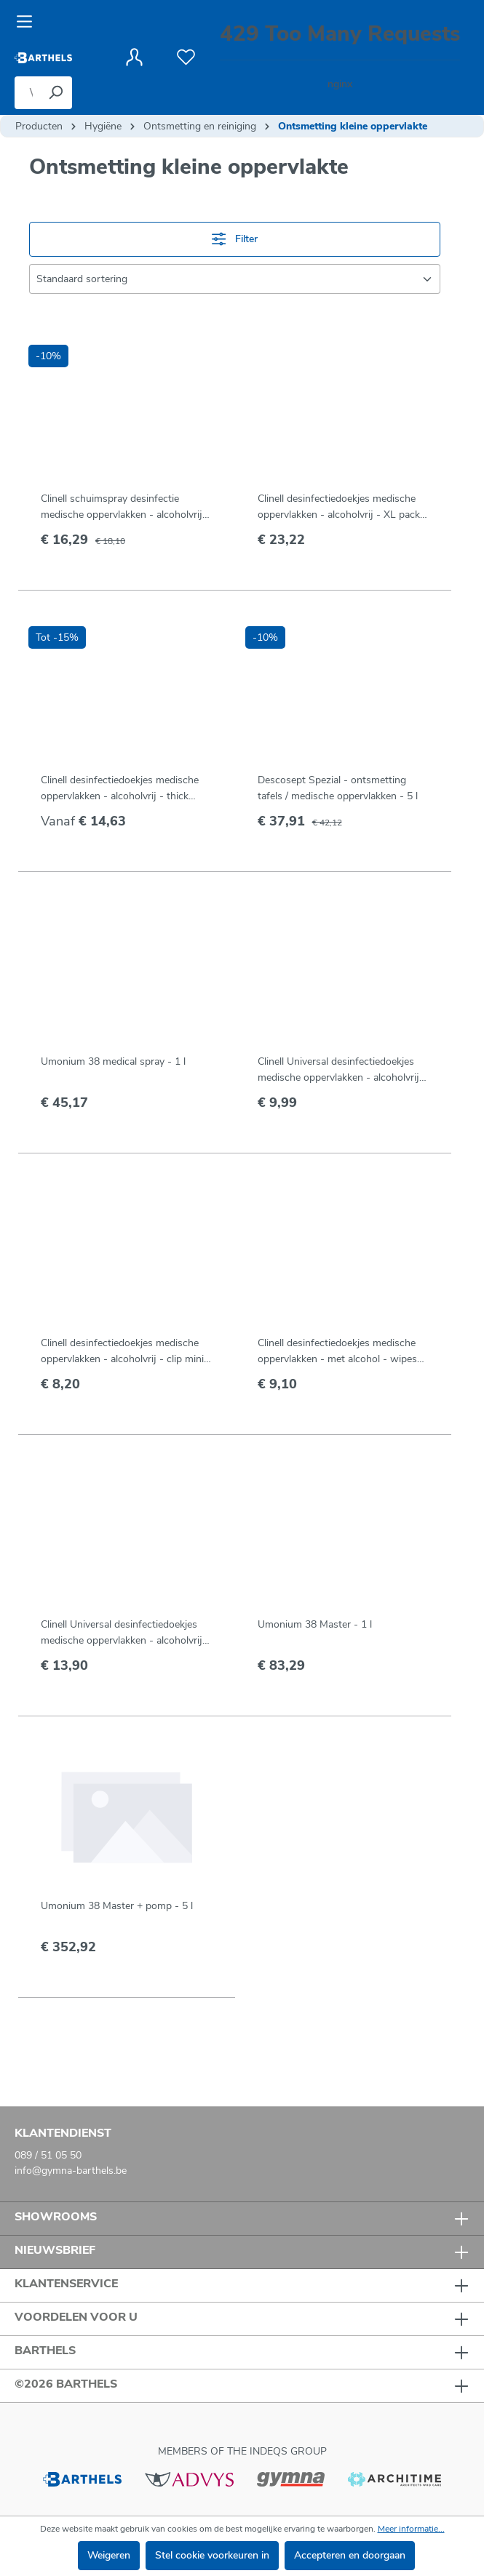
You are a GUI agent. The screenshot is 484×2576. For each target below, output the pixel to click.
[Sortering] (234, 279)
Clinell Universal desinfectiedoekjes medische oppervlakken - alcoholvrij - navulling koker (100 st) (342, 1070)
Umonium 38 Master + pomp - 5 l (117, 1906)
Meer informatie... (411, 2529)
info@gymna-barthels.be (71, 2170)
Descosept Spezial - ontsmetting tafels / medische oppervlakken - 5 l (338, 788)
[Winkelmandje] (339, 58)
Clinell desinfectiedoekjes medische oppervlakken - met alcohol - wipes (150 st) (337, 1351)
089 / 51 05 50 (48, 2155)
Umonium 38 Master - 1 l (315, 1624)
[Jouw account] (134, 57)
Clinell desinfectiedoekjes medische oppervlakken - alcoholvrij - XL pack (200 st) (339, 507)
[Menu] (29, 22)
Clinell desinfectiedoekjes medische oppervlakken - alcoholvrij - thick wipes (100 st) (120, 788)
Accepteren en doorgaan (349, 2555)
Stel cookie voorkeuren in (212, 2555)
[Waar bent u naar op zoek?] (27, 92)
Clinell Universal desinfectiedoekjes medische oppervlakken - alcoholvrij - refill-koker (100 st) (125, 1633)
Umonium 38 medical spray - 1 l (113, 1061)
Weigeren (108, 2555)
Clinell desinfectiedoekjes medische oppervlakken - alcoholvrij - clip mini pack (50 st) (122, 1351)
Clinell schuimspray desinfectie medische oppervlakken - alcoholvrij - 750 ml (125, 507)
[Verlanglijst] (186, 57)
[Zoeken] (55, 92)
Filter (234, 239)
